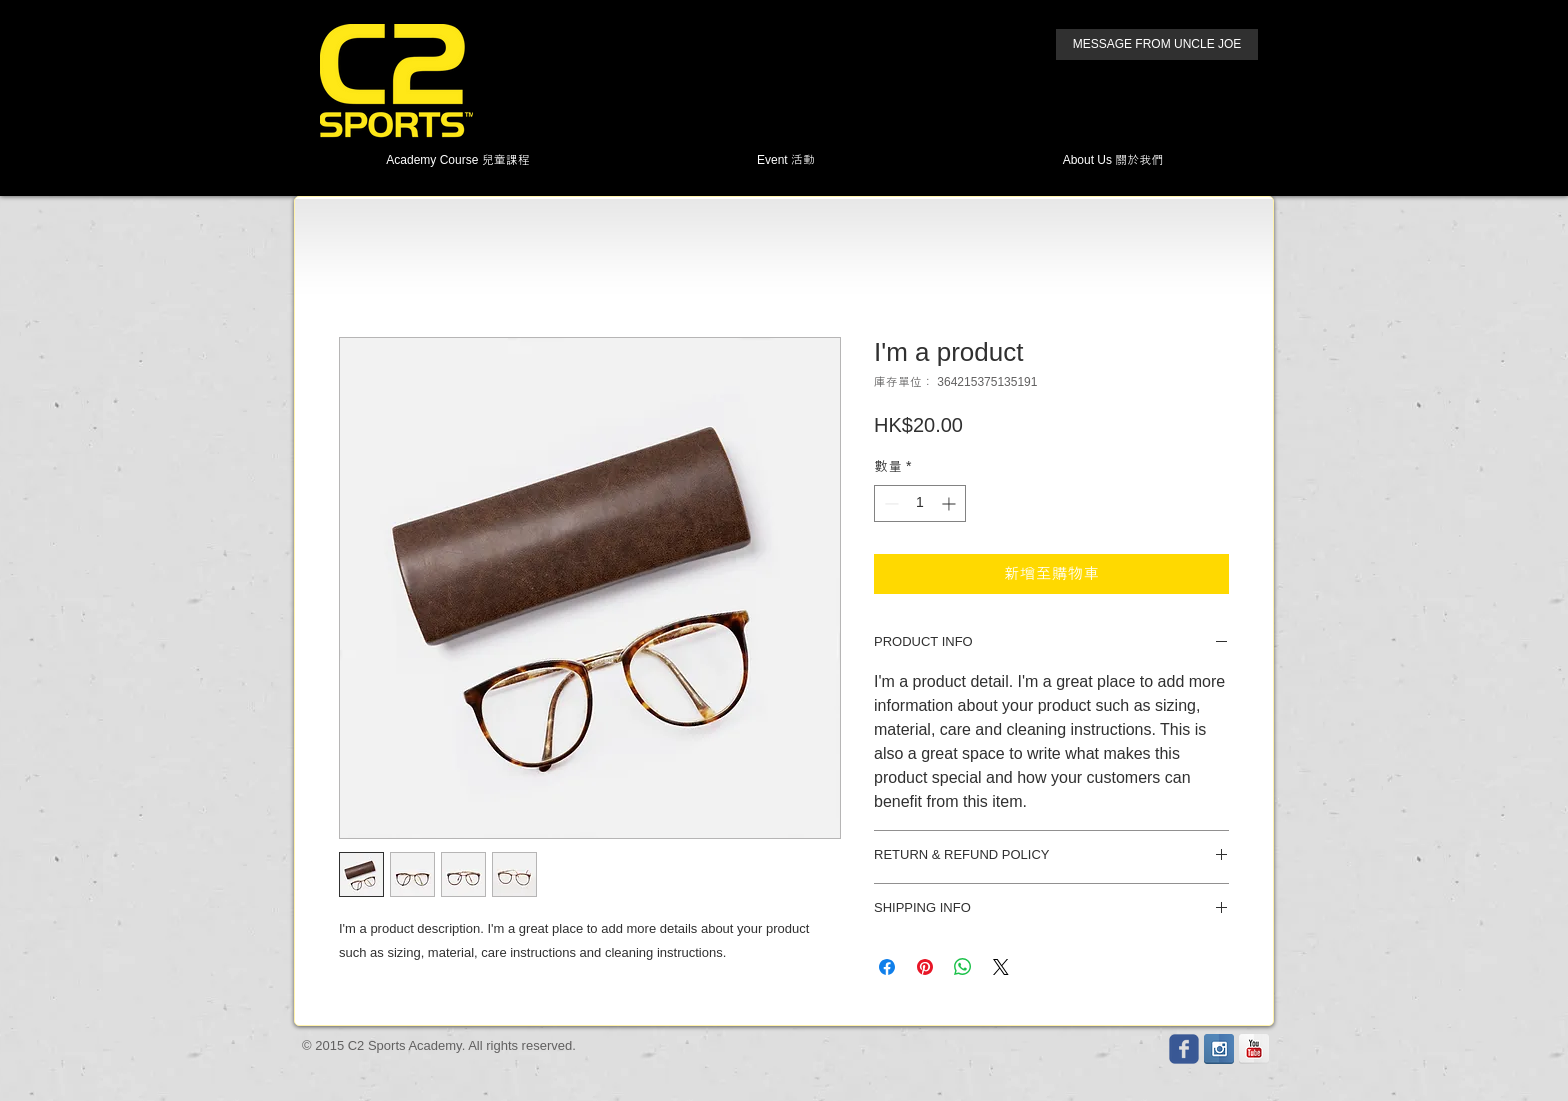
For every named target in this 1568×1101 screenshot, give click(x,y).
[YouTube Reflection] (1254, 1049)
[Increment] (950, 503)
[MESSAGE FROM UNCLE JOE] (1157, 44)
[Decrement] (889, 503)
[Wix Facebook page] (1184, 1049)
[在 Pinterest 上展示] (925, 967)
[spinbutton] (920, 503)
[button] (458, 160)
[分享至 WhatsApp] (963, 967)
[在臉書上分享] (887, 967)
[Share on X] (1001, 967)
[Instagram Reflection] (1219, 1049)
